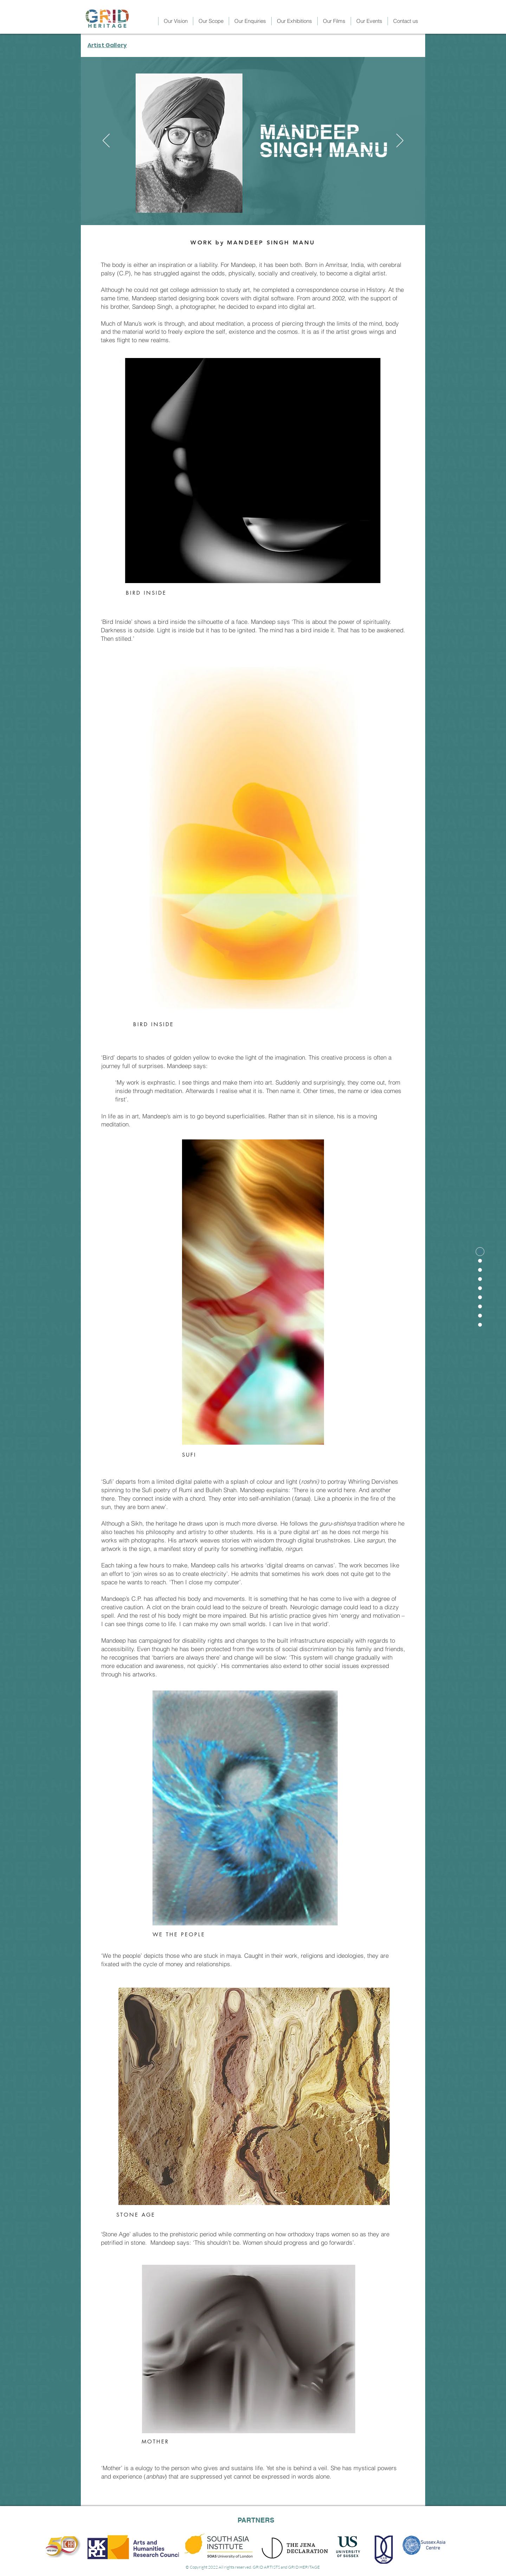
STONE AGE (135, 2214)
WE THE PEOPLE (179, 1934)
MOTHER (155, 2441)
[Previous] (106, 141)
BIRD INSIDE (146, 592)
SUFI (189, 1454)
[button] (294, 21)
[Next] (399, 141)
